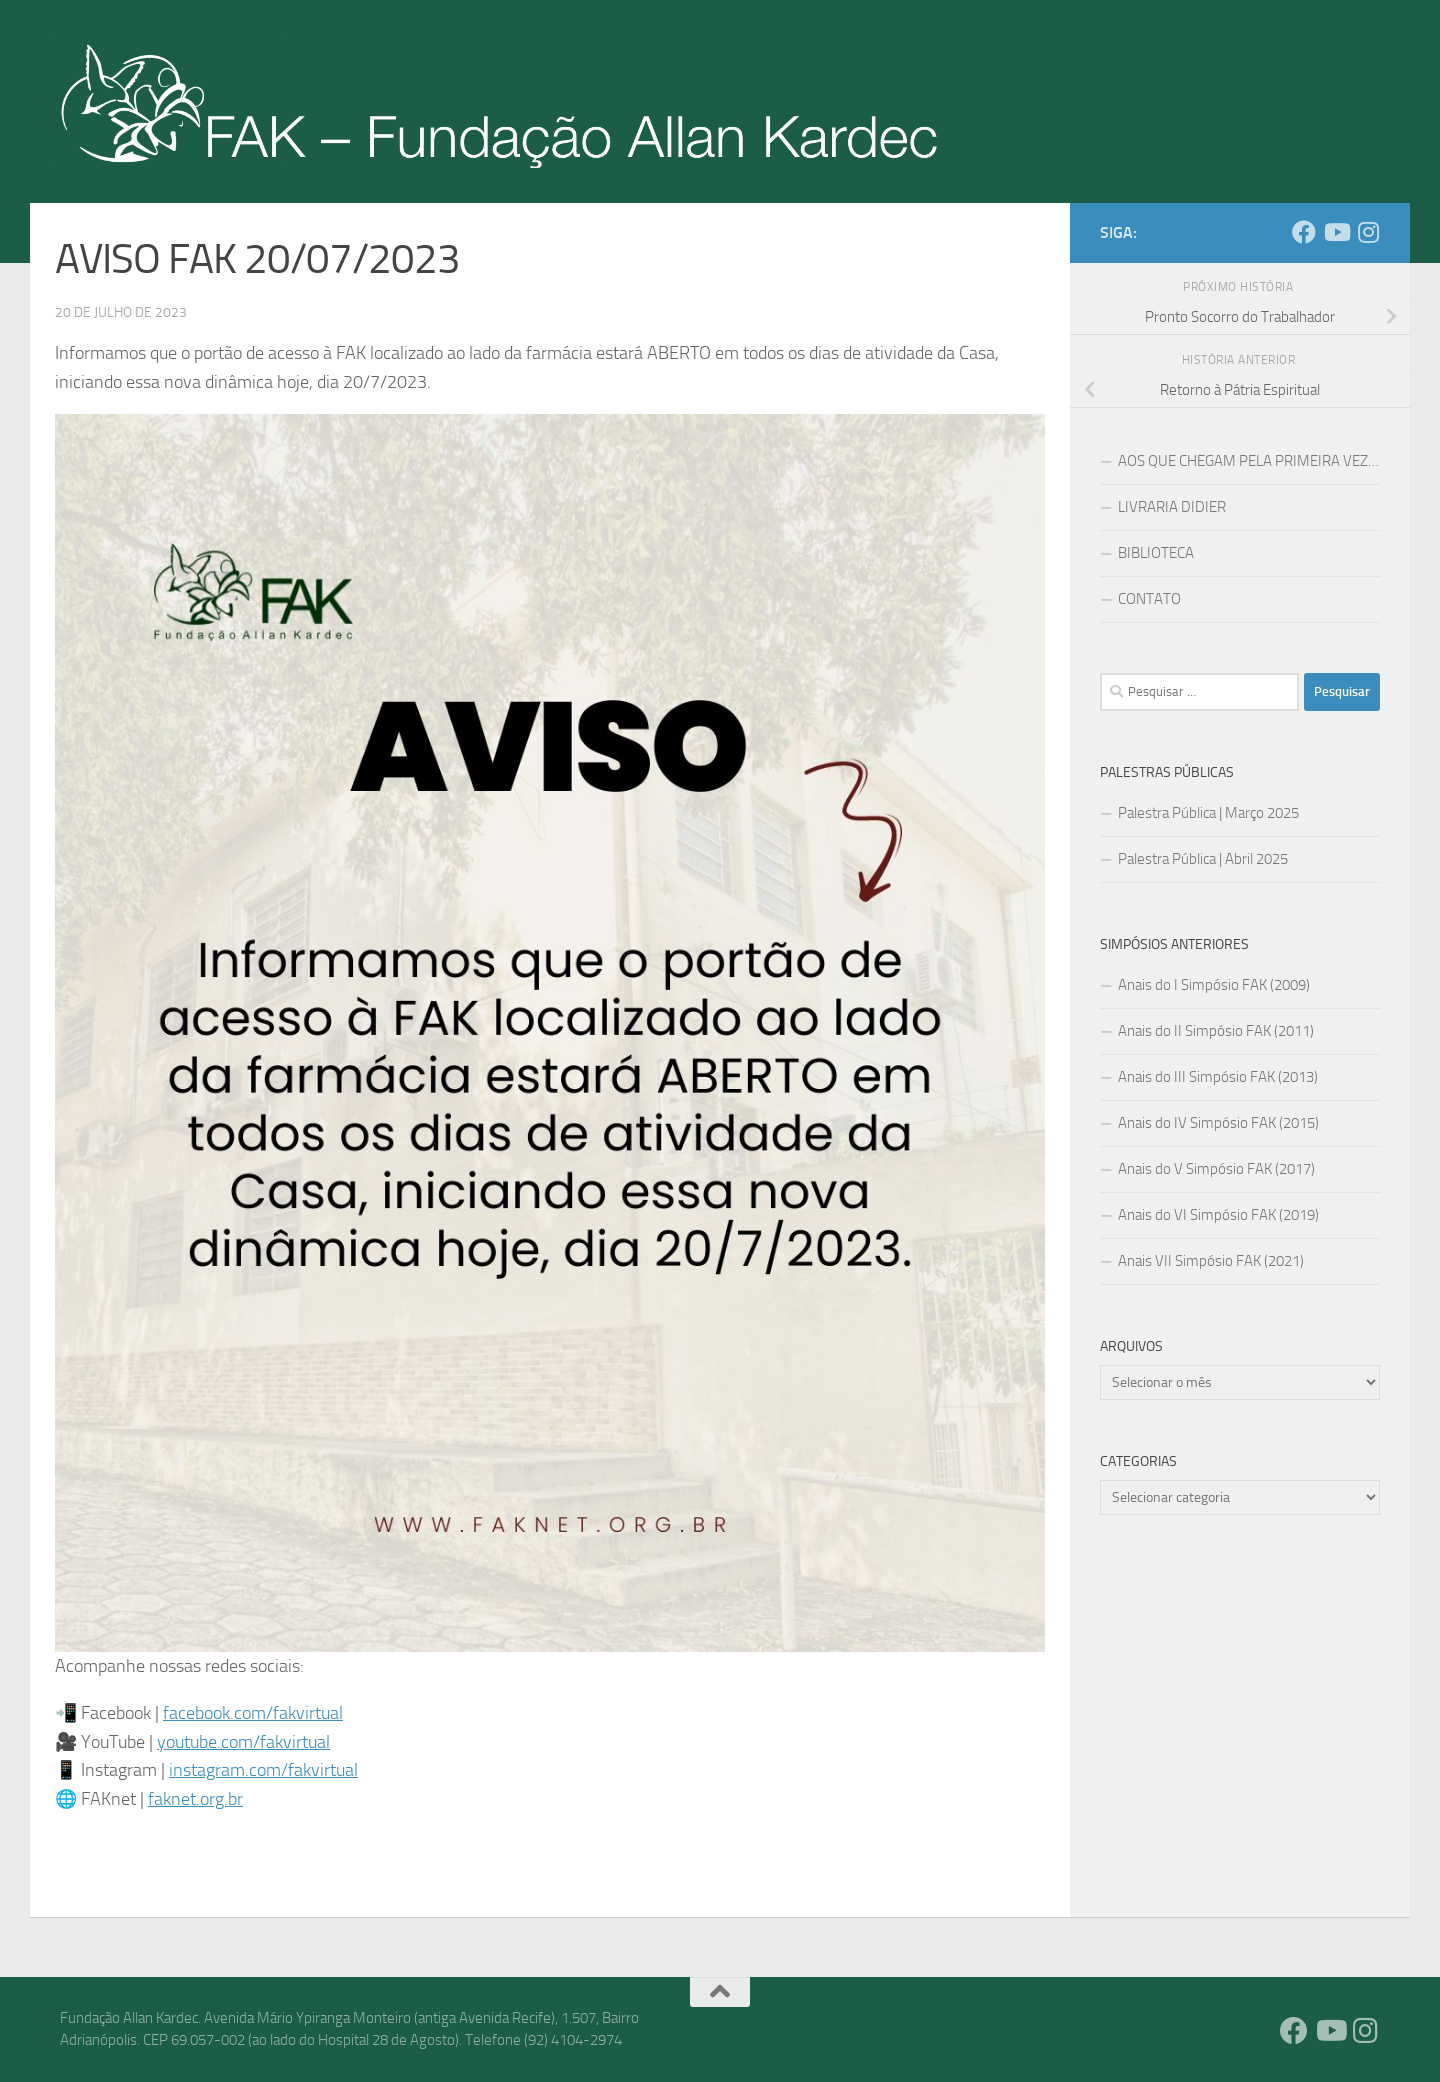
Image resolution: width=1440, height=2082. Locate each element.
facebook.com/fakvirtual (253, 1713)
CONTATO (1149, 599)
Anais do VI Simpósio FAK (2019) (1218, 1215)
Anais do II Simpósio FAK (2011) (1216, 1031)
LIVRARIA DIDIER (1172, 507)
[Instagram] (1368, 232)
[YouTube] (1336, 232)
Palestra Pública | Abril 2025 (1203, 859)
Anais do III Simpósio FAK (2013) (1218, 1077)
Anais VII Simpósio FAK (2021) (1211, 1261)
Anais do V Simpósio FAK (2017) (1216, 1169)
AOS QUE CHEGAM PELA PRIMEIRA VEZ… (1248, 461)
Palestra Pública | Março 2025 (1208, 813)
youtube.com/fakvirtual (243, 1742)
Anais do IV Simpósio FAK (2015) (1218, 1123)
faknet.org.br (195, 1799)
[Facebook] (1304, 232)
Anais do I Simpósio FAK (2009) (1214, 985)
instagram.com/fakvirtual (263, 1770)
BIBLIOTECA (1156, 553)
